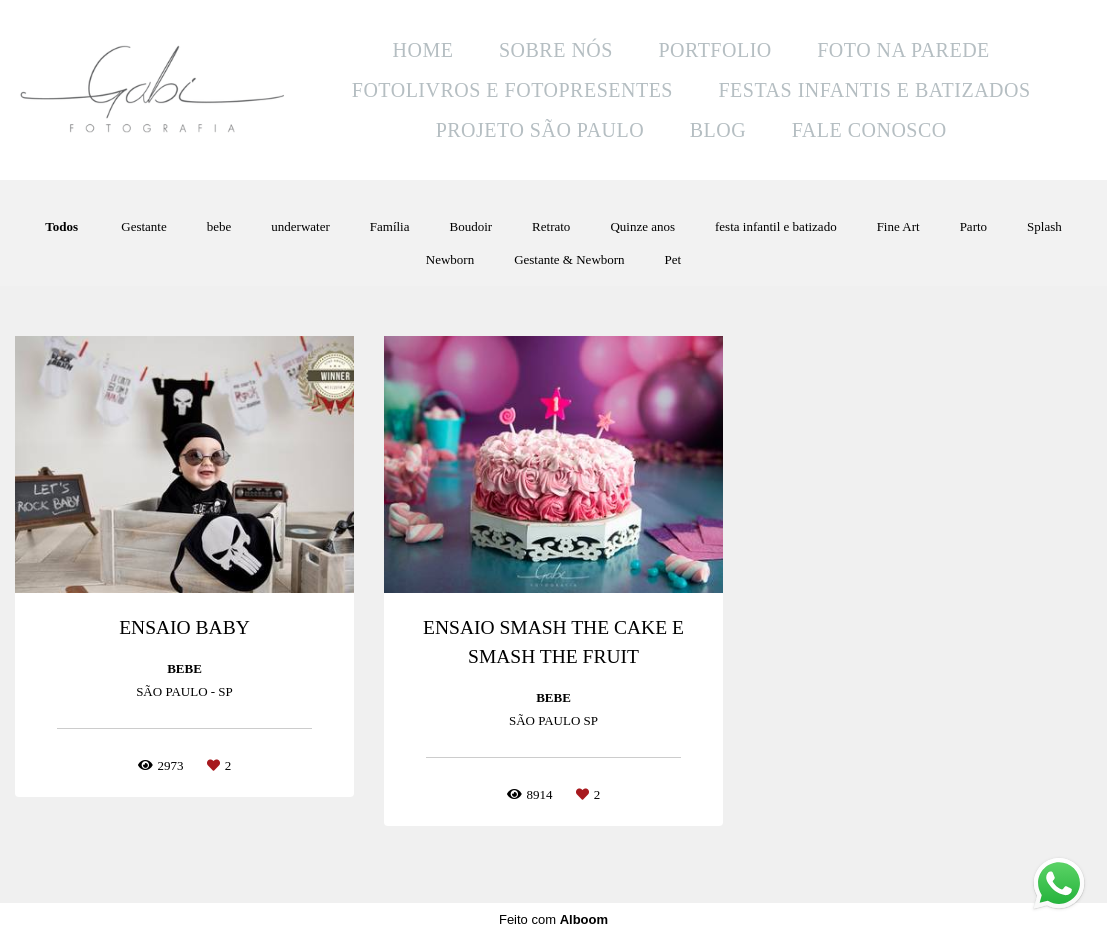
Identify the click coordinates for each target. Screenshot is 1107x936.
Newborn (450, 259)
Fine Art (898, 226)
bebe (219, 226)
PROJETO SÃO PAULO (540, 130)
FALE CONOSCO (869, 130)
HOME (423, 50)
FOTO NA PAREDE (903, 50)
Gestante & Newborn (569, 259)
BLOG (718, 130)
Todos (61, 226)
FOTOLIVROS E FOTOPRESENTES (512, 90)
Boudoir (470, 226)
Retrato (551, 226)
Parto (973, 226)
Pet (673, 259)
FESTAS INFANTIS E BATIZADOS (874, 90)
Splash (1044, 226)
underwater (300, 226)
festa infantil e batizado (776, 226)
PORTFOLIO (714, 50)
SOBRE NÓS (556, 50)
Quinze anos (642, 226)
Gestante (143, 226)
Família (390, 226)
